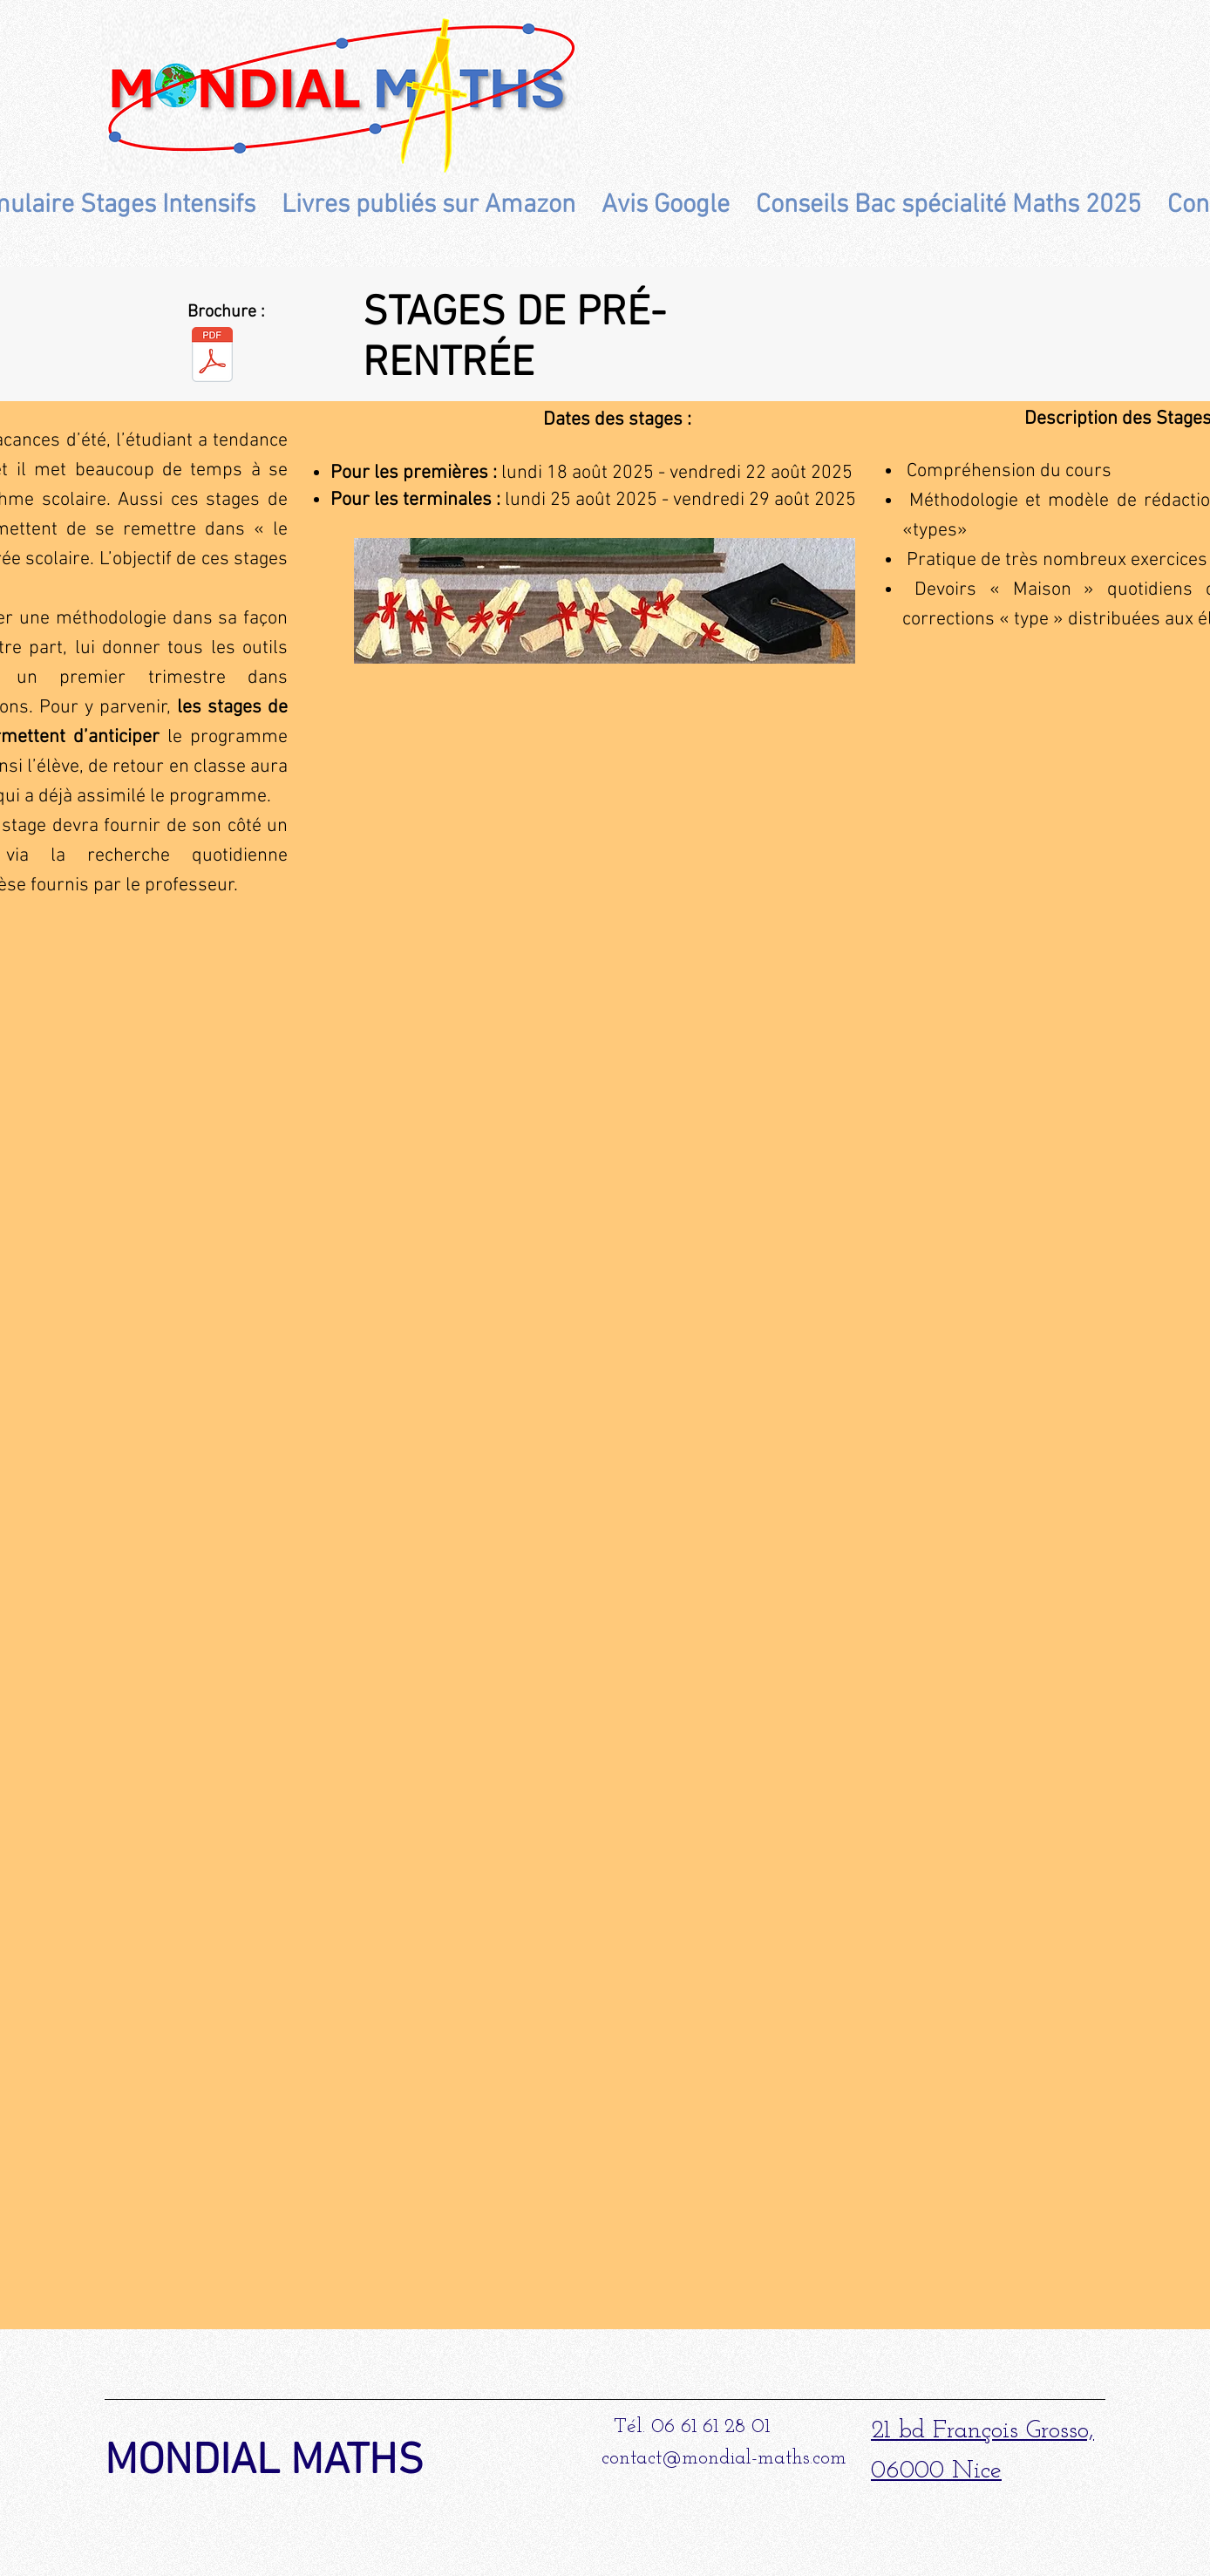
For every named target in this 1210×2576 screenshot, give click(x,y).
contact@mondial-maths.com (724, 2459)
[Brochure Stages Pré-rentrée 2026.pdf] (212, 356)
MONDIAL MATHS (264, 2462)
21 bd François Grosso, (982, 2430)
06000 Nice (936, 2471)
